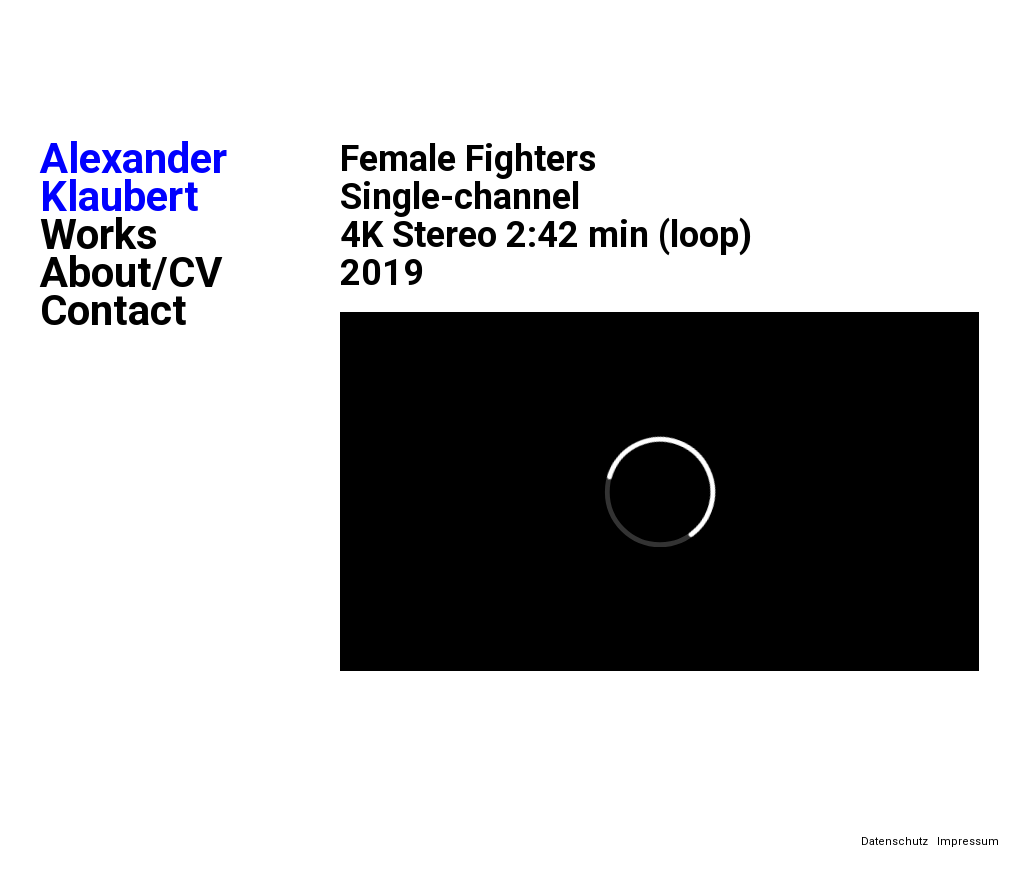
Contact (113, 311)
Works (99, 235)
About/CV (131, 273)
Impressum (968, 841)
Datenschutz (894, 841)
